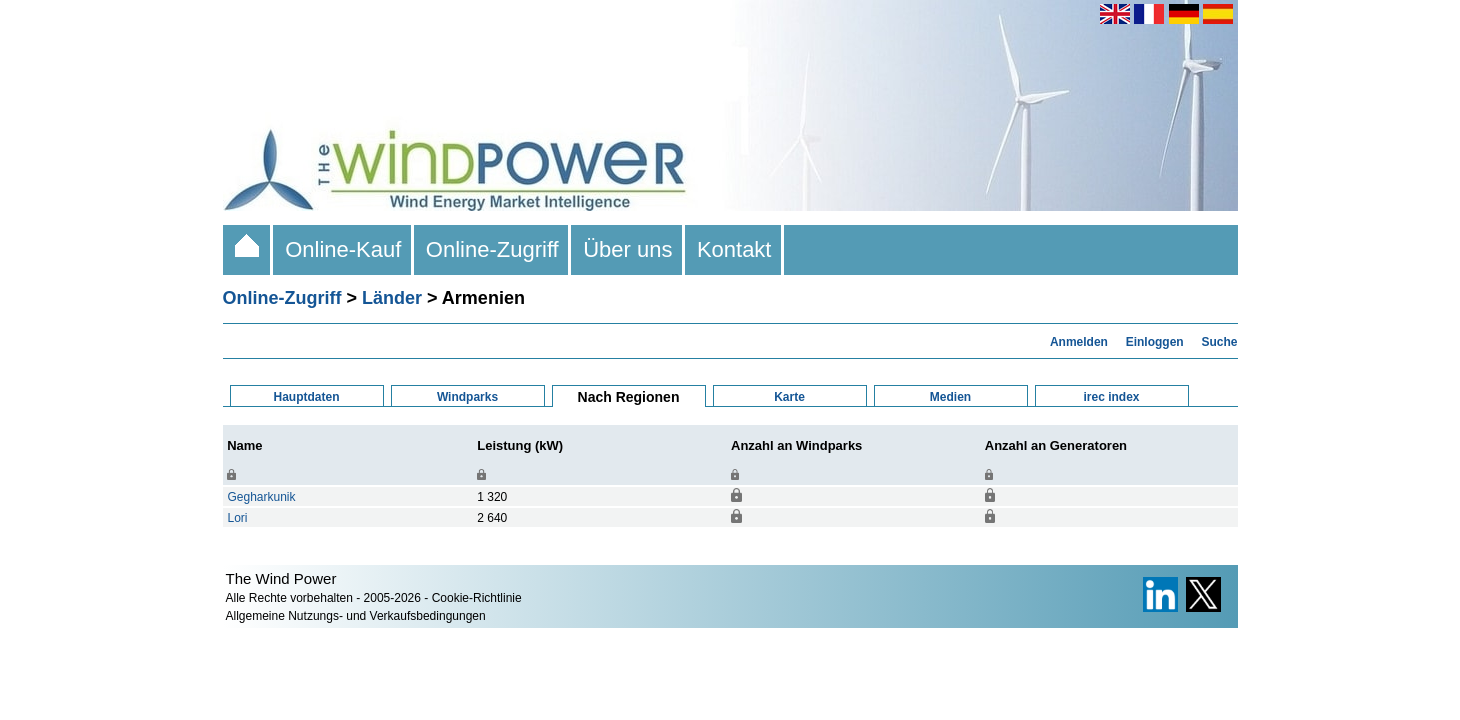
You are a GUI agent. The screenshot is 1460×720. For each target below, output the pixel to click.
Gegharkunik (262, 497)
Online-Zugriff (492, 249)
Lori (238, 518)
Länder (392, 298)
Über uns (628, 249)
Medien (950, 397)
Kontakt (734, 249)
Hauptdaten (307, 397)
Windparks (467, 397)
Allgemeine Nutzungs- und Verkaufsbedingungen (356, 616)
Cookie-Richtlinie (477, 598)
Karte (789, 397)
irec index (1111, 397)
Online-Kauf (343, 249)
